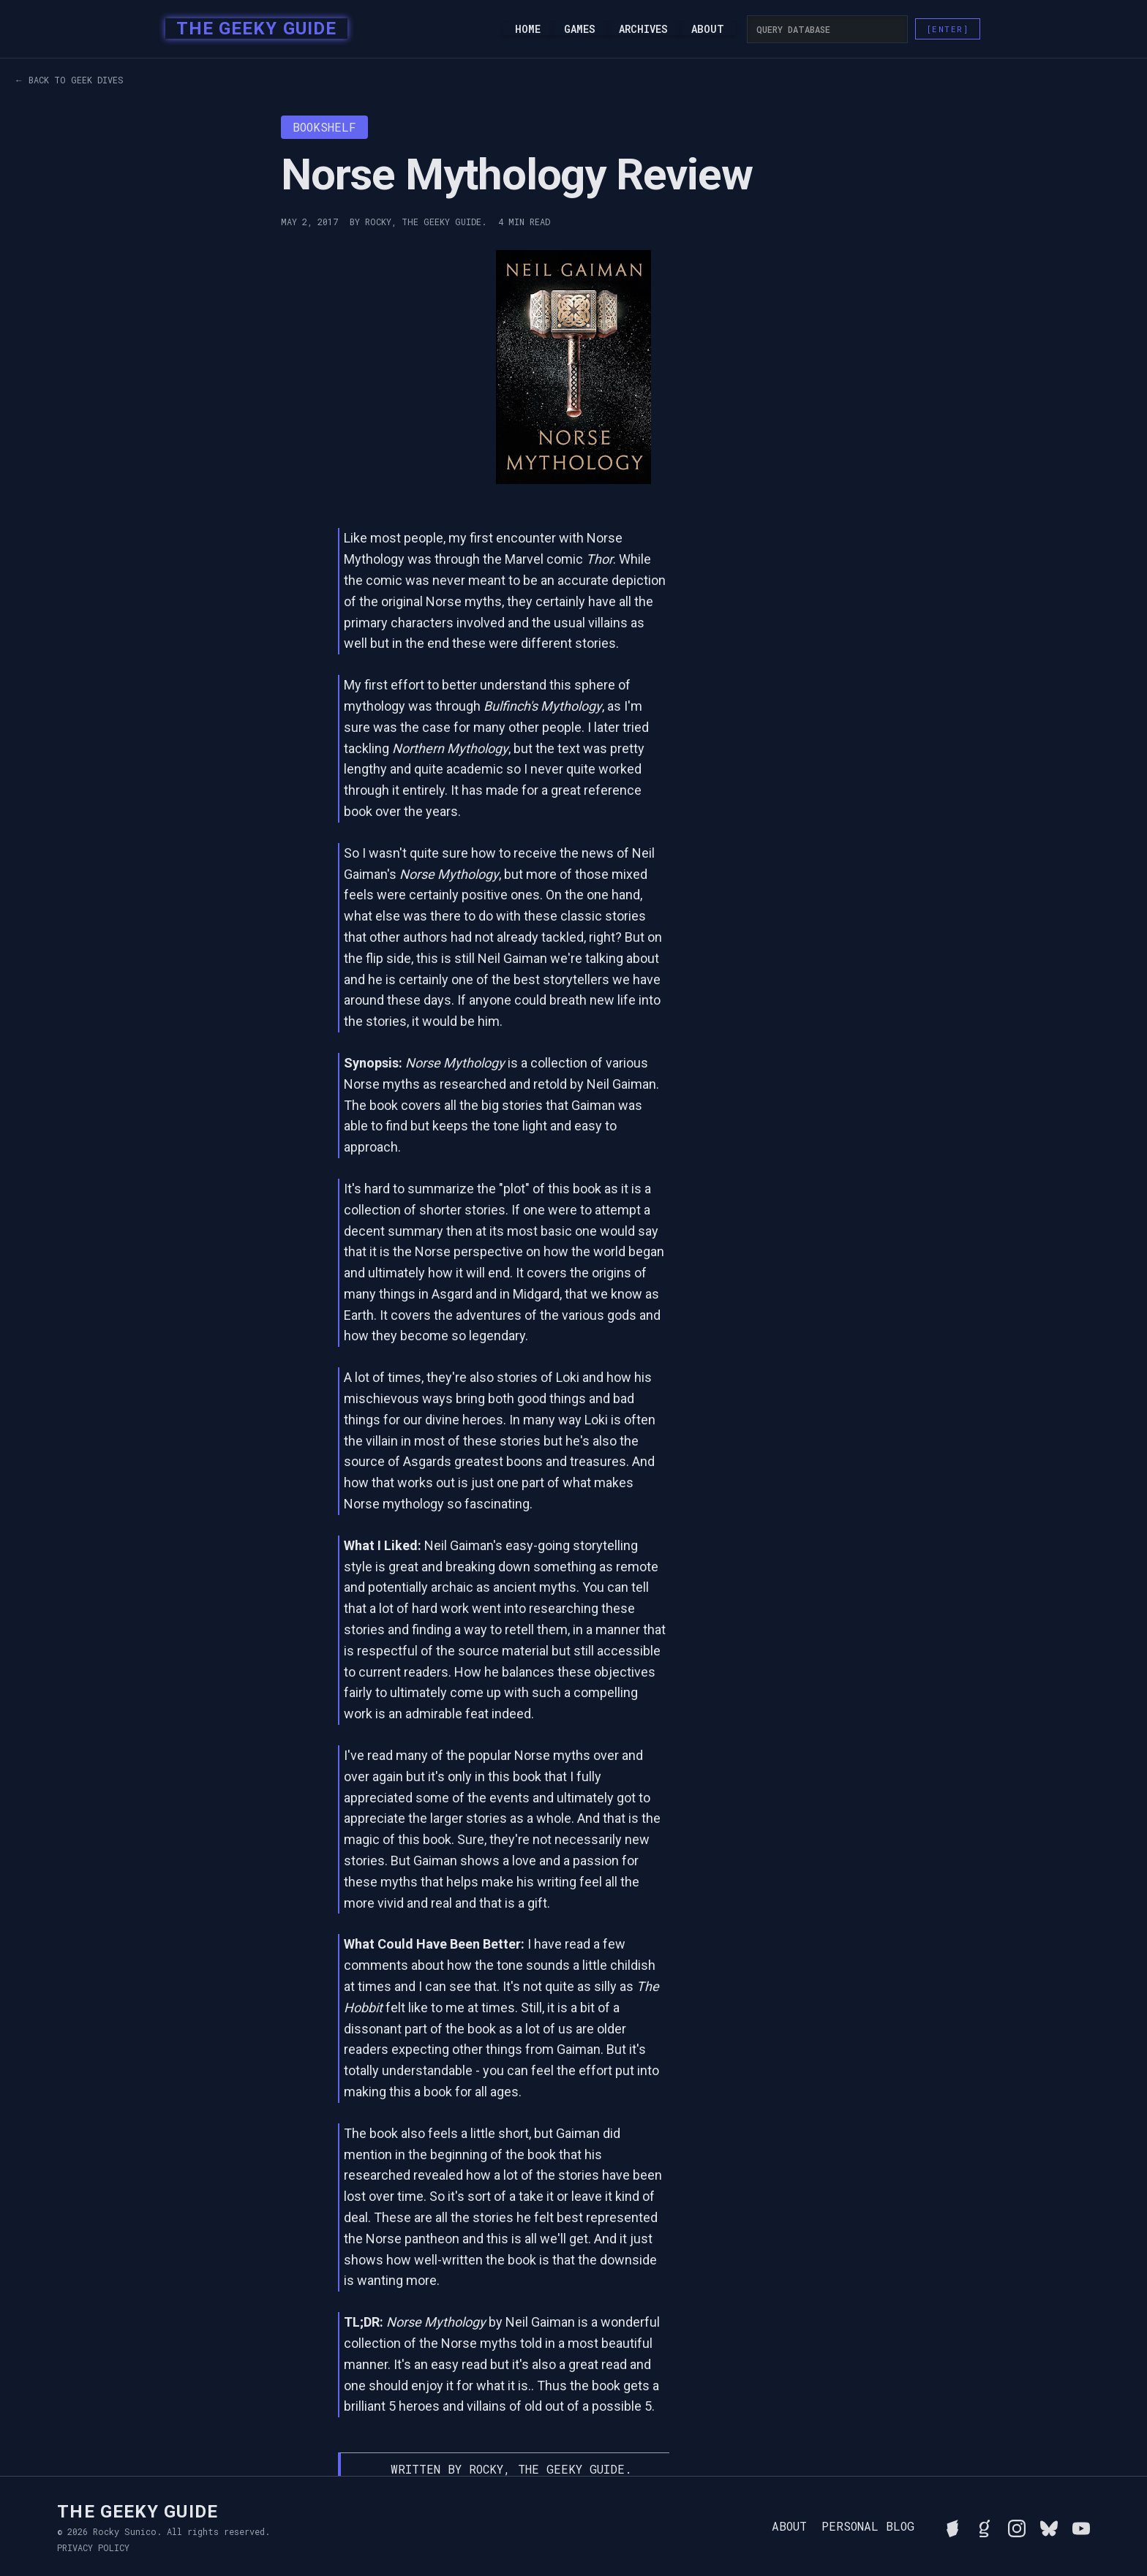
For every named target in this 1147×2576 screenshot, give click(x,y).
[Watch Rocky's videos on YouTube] (1081, 2526)
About (707, 29)
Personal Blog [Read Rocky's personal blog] (867, 2526)
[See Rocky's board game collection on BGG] (952, 2526)
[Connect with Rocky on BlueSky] (1049, 2526)
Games (579, 29)
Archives (643, 29)
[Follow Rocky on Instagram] (1017, 2526)
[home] (252, 29)
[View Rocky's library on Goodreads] (984, 2526)
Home (528, 29)
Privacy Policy (93, 2547)
